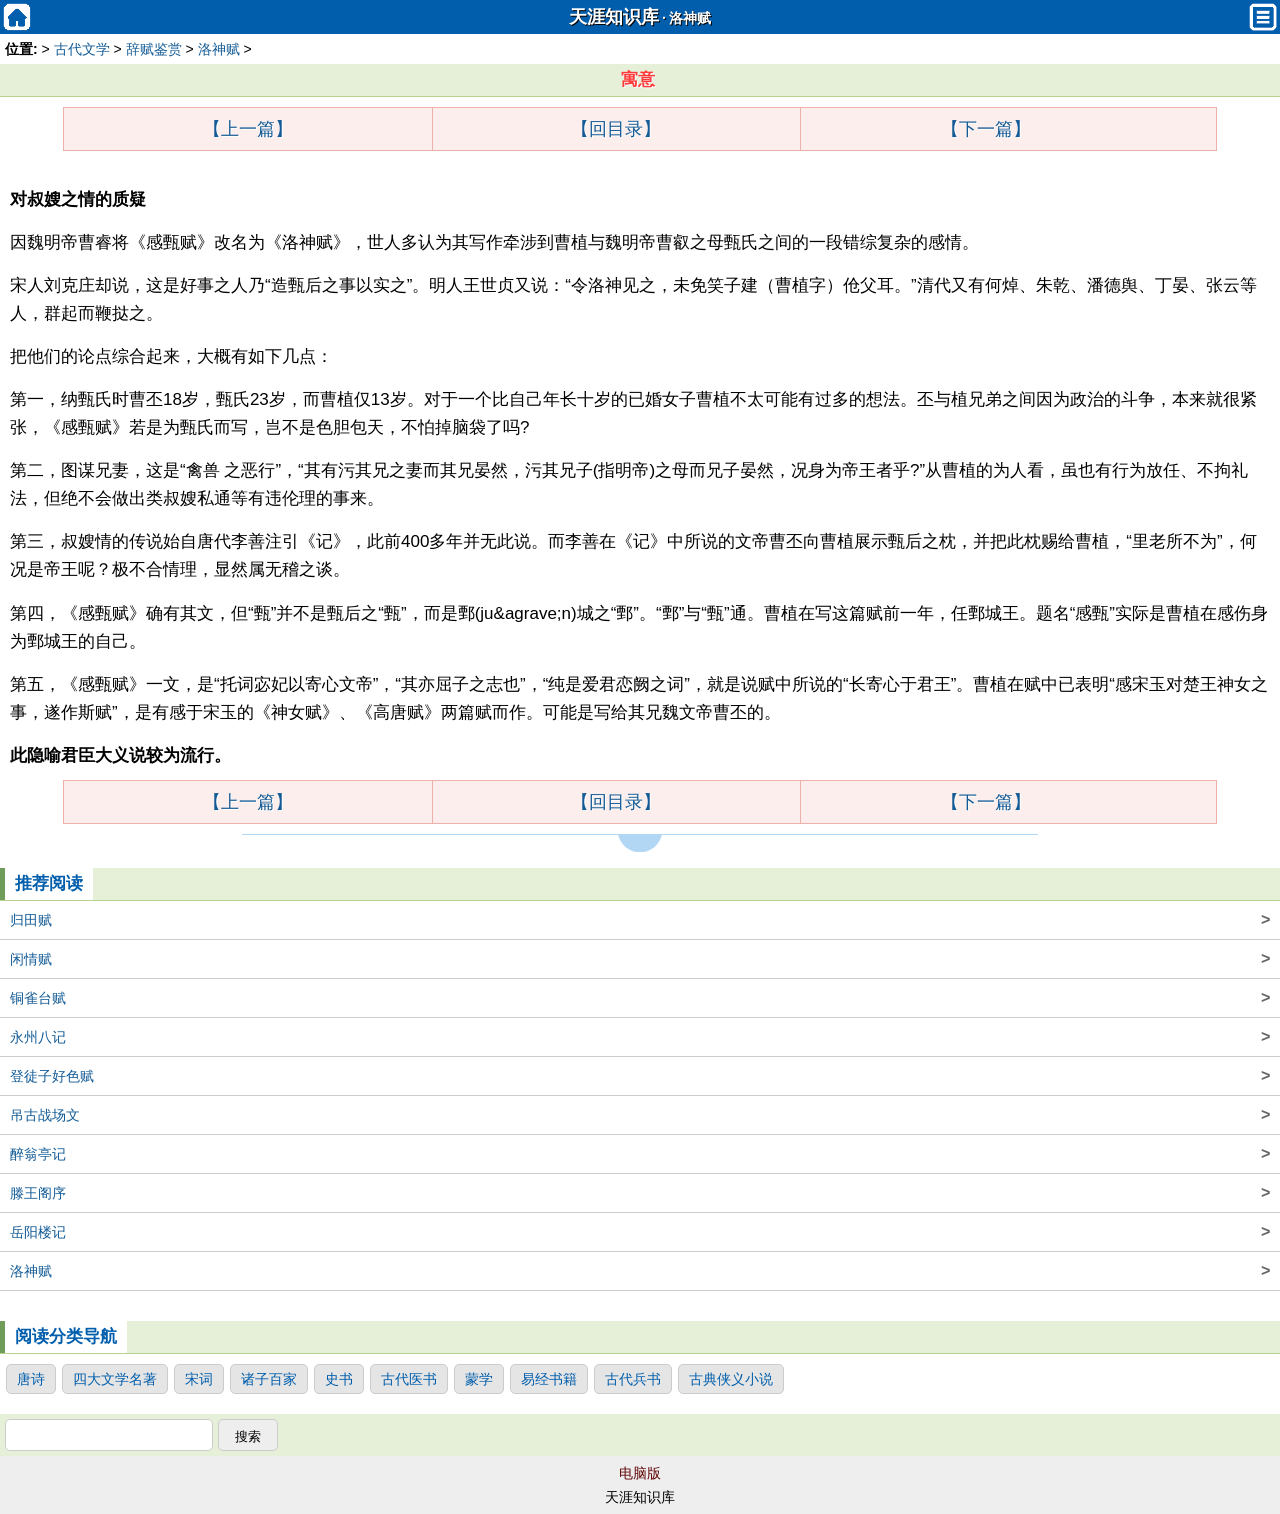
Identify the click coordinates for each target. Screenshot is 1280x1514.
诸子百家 (269, 1379)
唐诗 (31, 1379)
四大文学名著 (115, 1379)
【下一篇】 (986, 129)
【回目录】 (616, 129)
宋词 (199, 1379)
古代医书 (409, 1379)
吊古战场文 (640, 1115)
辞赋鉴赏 (154, 49)
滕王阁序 (640, 1193)
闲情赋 (640, 959)
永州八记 (640, 1037)
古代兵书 (633, 1379)
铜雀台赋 (640, 998)
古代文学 (82, 49)
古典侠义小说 (731, 1379)
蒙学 (479, 1379)
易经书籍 (549, 1379)
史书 (339, 1379)
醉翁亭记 (640, 1154)
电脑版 (640, 1473)
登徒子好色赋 (640, 1076)
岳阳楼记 (640, 1232)
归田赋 (640, 920)
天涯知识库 (614, 17)
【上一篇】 (248, 129)
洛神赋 (690, 18)
